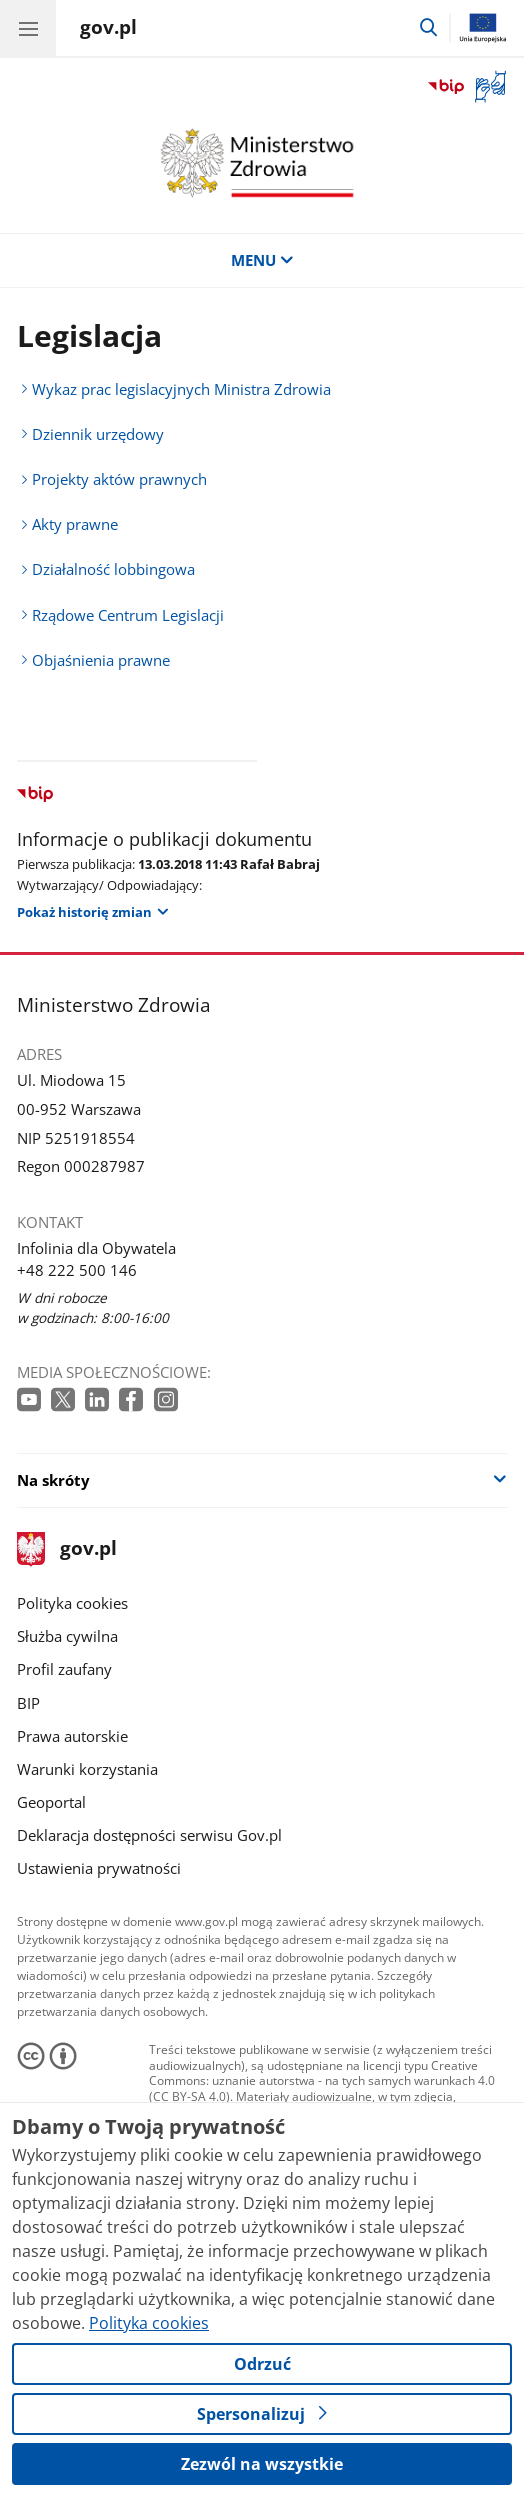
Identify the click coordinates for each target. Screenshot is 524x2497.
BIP (28, 1703)
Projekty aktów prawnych (119, 479)
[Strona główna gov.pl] (108, 30)
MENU (262, 260)
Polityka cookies (72, 1603)
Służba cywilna (67, 1636)
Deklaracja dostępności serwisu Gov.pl (149, 1835)
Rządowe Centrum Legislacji (128, 615)
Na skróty (53, 1480)
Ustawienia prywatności (99, 1868)
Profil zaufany (64, 1669)
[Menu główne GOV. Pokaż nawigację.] (28, 28)
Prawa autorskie (72, 1736)
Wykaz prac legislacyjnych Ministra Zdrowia (181, 389)
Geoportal (51, 1802)
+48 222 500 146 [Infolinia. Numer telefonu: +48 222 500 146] (77, 1270)
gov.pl (67, 1549)
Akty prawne (75, 524)
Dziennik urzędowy (98, 434)
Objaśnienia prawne (101, 660)
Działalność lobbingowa (113, 569)
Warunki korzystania (87, 1769)
